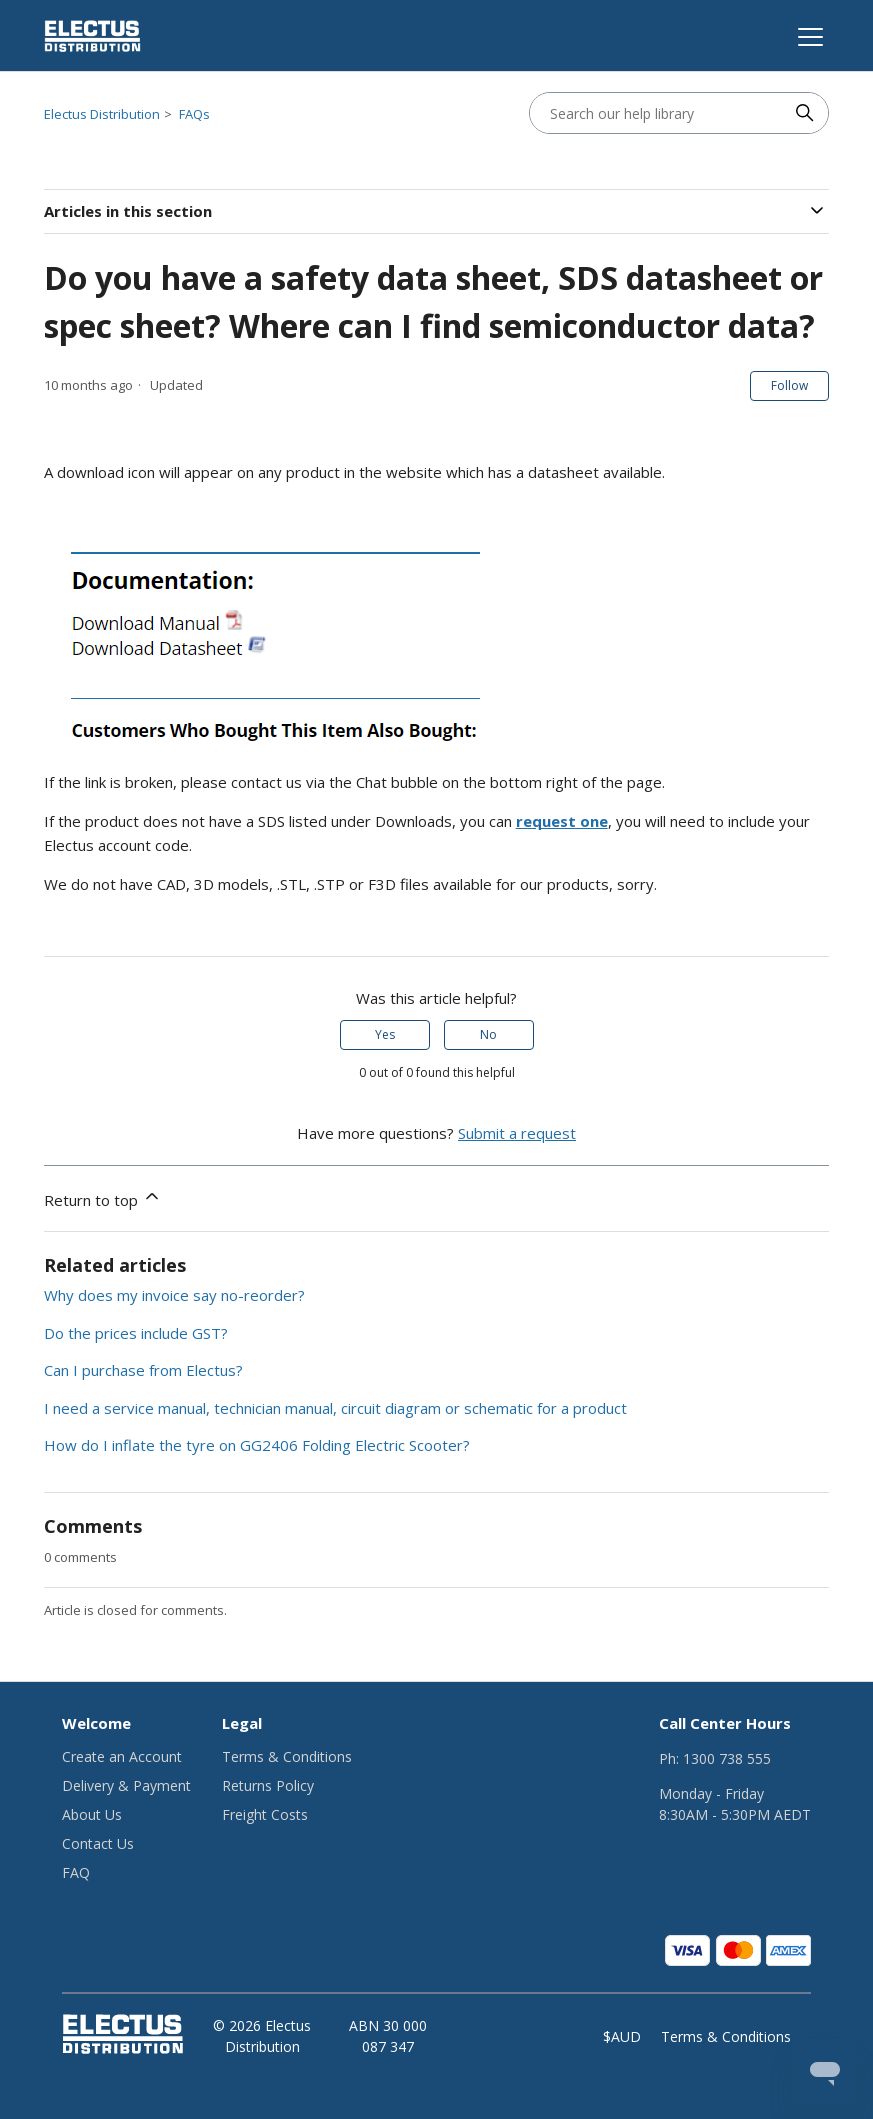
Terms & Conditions (287, 1756)
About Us (92, 1814)
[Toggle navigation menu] (808, 36)
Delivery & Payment (126, 1785)
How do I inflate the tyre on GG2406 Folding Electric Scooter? (257, 1445)
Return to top (103, 1198)
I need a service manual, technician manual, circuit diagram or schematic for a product (335, 1408)
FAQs (194, 114)
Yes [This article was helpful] (385, 1034)
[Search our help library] (659, 113)
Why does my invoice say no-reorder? (174, 1295)
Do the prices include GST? (136, 1333)
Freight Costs (265, 1814)
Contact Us (98, 1843)
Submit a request (517, 1133)
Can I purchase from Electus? (143, 1370)
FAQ (76, 1872)
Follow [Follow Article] (789, 385)
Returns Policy (268, 1785)
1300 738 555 (727, 1758)
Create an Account (122, 1756)
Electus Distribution (102, 114)
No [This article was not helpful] (488, 1034)
